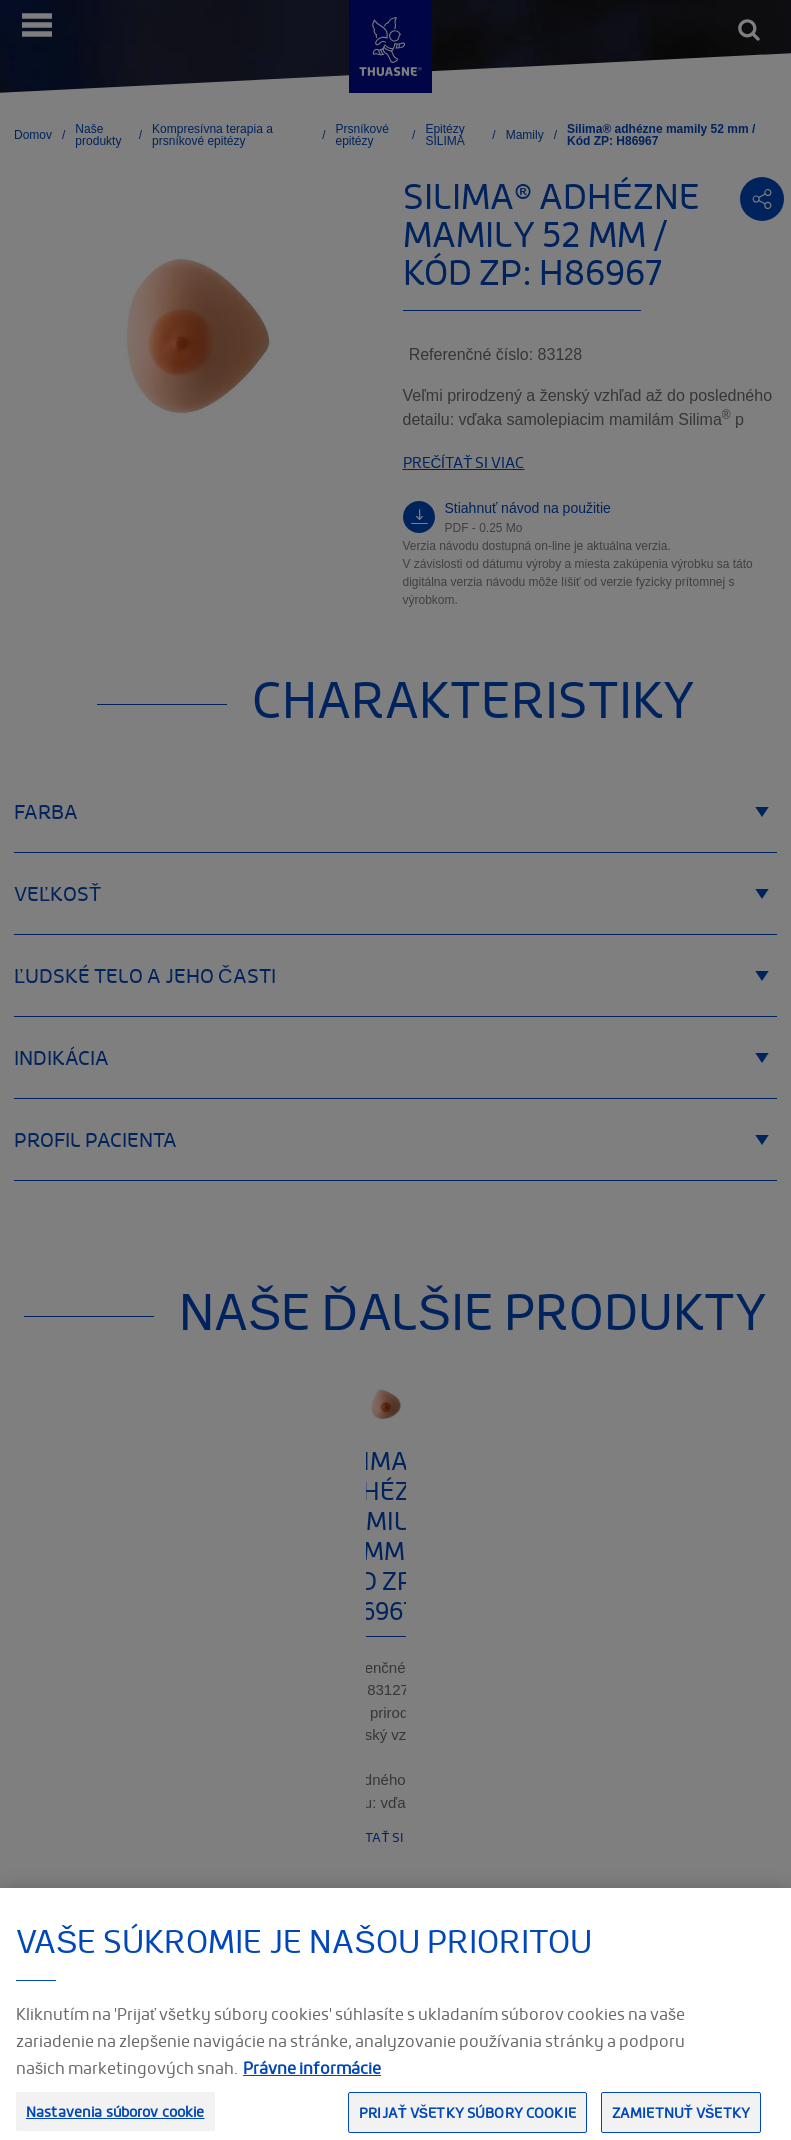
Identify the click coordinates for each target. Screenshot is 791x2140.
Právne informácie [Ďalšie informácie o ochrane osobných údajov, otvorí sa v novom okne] (312, 2085)
